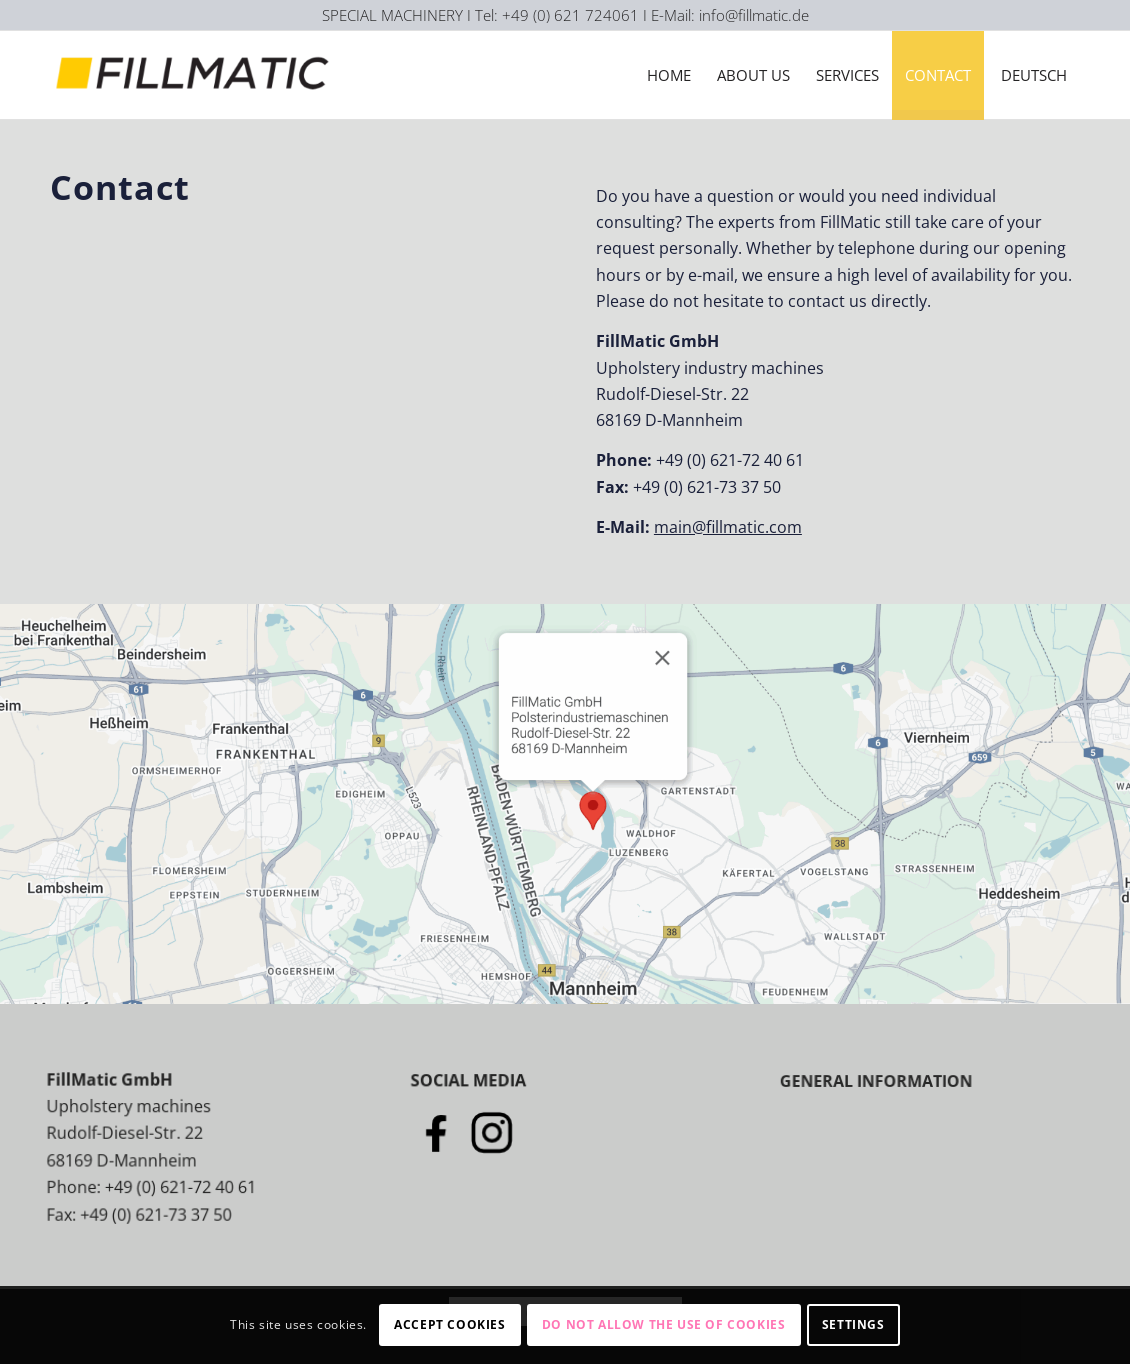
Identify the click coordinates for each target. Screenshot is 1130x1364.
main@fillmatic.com (728, 527)
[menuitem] (669, 75)
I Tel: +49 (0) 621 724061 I (559, 15)
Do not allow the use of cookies (664, 1324)
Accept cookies (449, 1324)
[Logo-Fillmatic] (196, 75)
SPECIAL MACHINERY (392, 15)
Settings (853, 1324)
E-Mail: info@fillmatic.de (730, 15)
